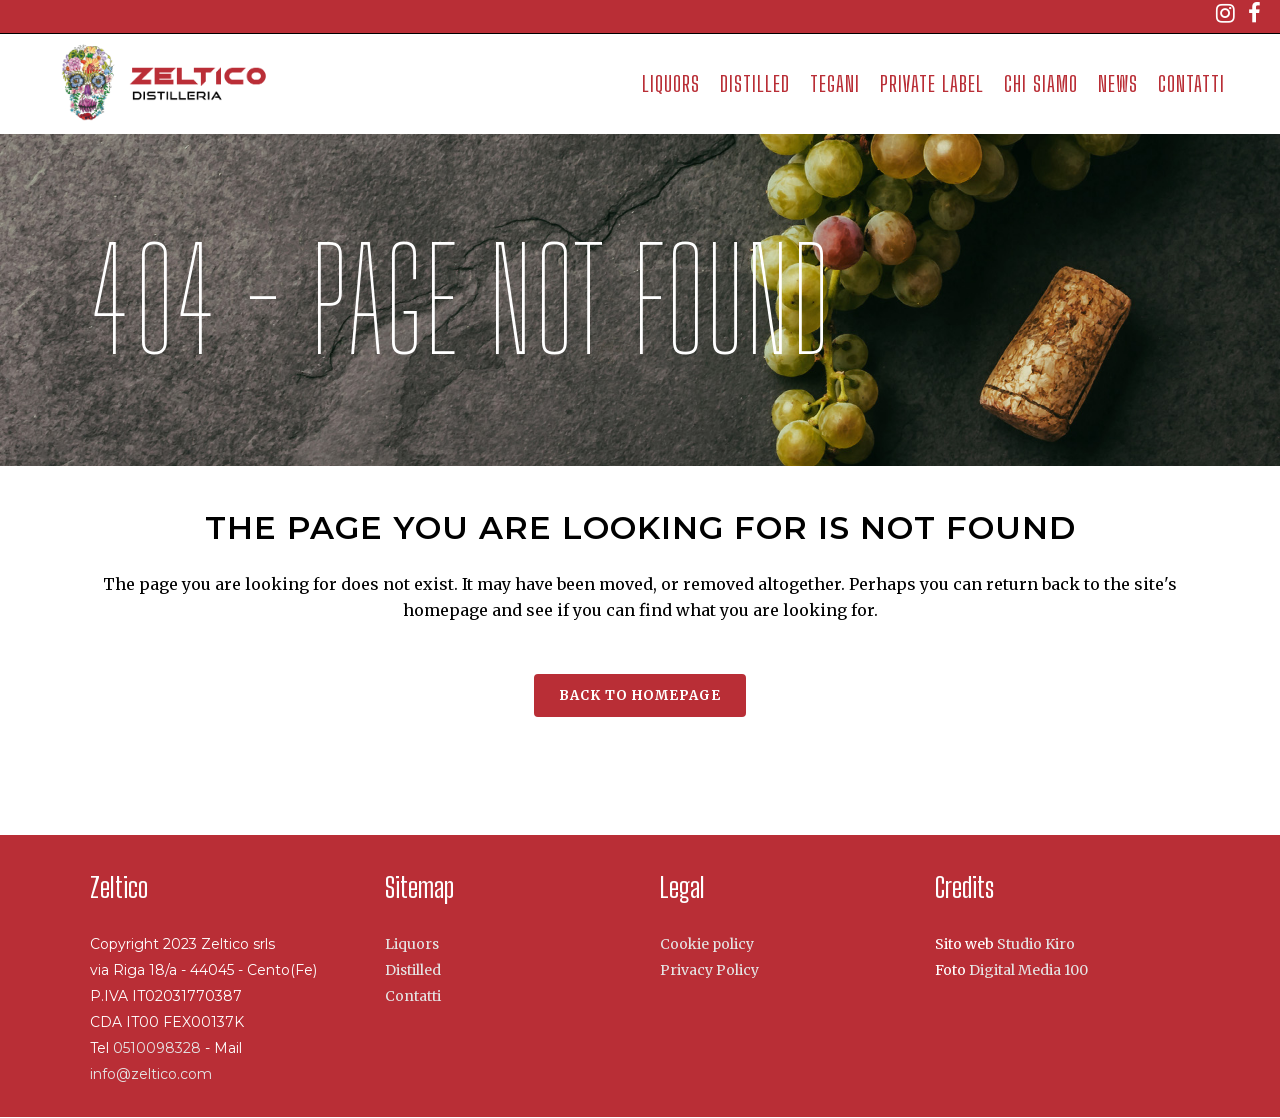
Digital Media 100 (1028, 970)
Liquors (412, 944)
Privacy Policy (709, 970)
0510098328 (159, 1048)
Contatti (413, 996)
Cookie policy (707, 944)
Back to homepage (640, 695)
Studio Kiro (1036, 944)
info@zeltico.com (151, 1074)
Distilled (413, 970)
